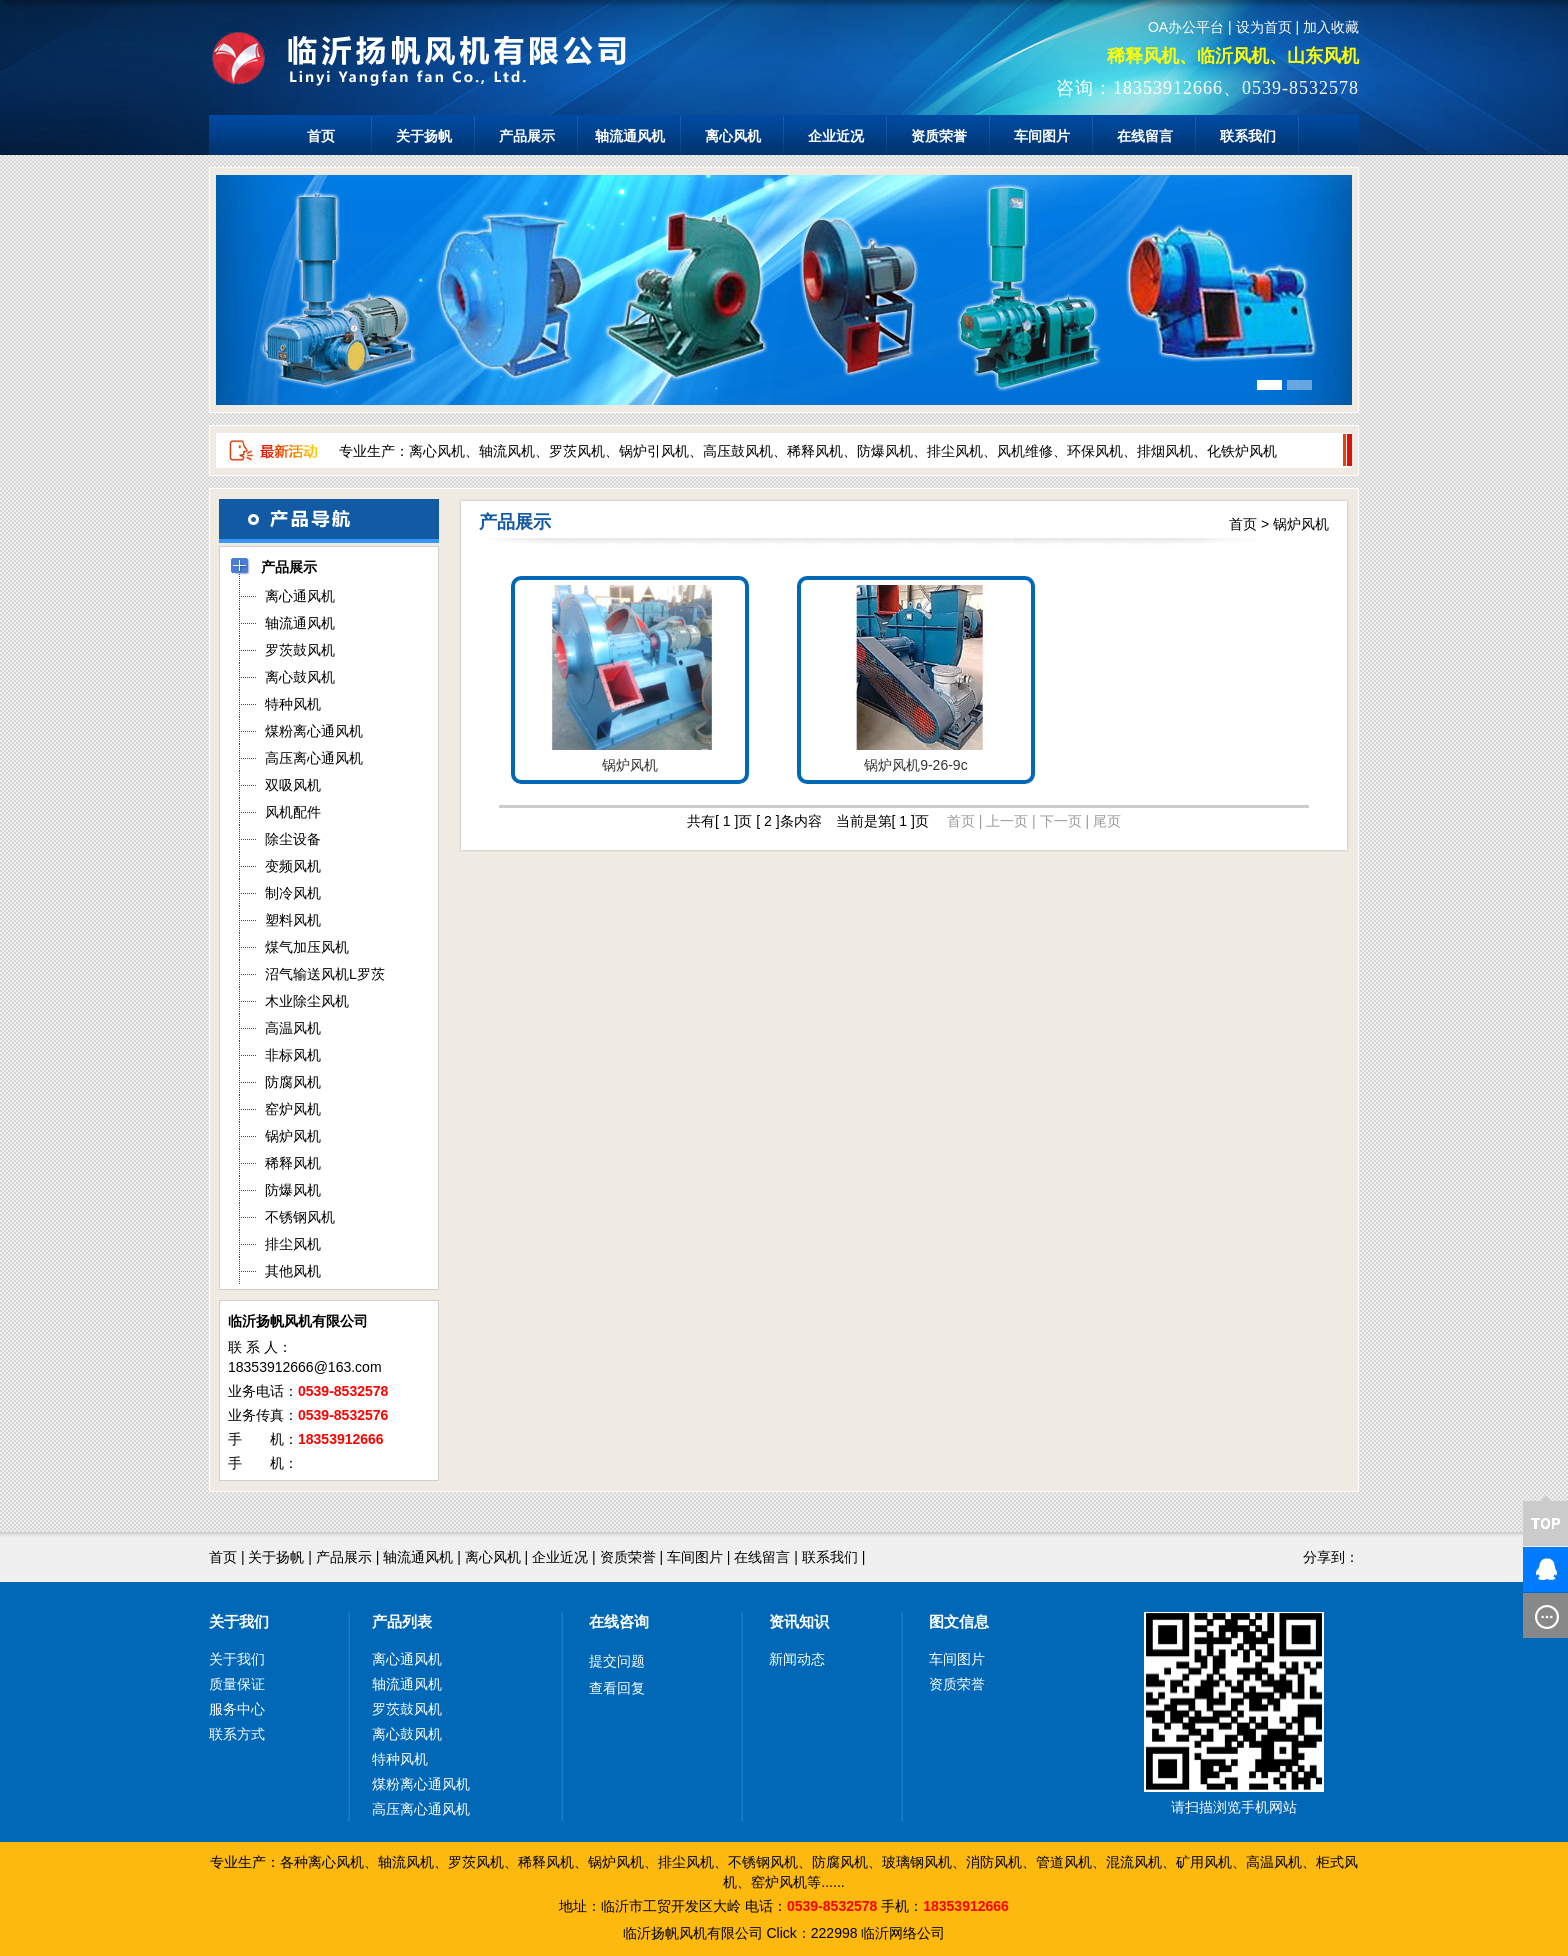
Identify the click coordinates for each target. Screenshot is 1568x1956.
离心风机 (733, 136)
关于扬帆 (424, 136)
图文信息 (959, 1621)
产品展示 (527, 136)
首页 (321, 136)
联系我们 (1248, 136)
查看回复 (617, 1688)
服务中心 (237, 1709)
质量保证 (237, 1684)
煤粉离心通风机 (421, 1784)
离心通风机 (407, 1659)
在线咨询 (619, 1621)
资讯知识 (799, 1621)
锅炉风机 (1301, 524)
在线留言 (1145, 136)
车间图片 (1042, 136)
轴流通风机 (630, 136)
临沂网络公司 (903, 1933)
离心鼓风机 (407, 1734)
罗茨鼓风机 (407, 1709)
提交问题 (617, 1661)
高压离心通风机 (421, 1809)
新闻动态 (797, 1659)
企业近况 (836, 136)
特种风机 (400, 1759)
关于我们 (239, 1621)
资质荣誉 (939, 136)
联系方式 (237, 1734)
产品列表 (402, 1621)
